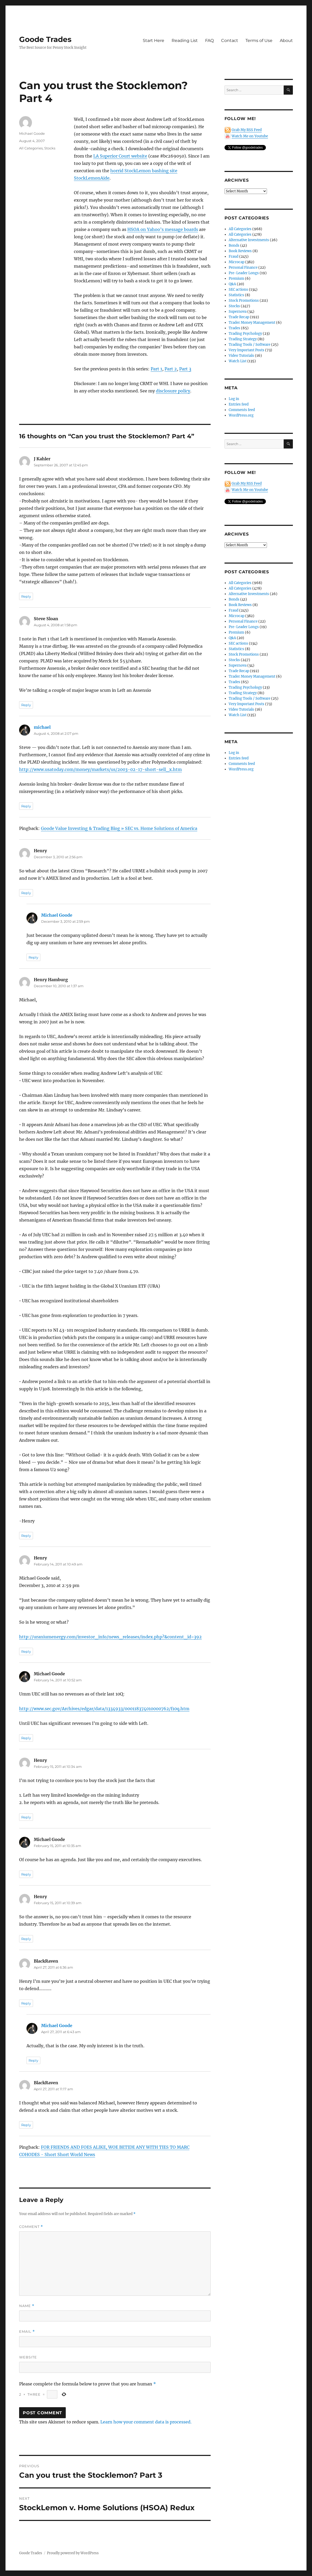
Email (27, 2331)
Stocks (49, 148)
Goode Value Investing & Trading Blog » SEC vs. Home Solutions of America (119, 828)
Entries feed (239, 404)
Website (28, 2357)
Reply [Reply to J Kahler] (26, 596)
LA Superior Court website (120, 156)
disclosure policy (173, 390)
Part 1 (156, 368)
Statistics (236, 295)
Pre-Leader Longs (244, 273)
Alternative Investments (249, 240)
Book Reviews (240, 251)
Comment (31, 2226)
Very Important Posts (246, 350)
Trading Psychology (245, 333)
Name (26, 2306)
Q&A (232, 284)
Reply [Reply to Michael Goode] (33, 957)
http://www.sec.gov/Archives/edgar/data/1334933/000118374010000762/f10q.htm (104, 1708)
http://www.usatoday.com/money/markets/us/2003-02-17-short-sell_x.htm (100, 769)
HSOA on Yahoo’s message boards (162, 229)
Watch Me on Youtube (250, 136)
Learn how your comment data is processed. (145, 2421)
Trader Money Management (252, 322)
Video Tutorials (241, 355)
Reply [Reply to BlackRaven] (26, 2003)
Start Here (153, 40)
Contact (229, 40)
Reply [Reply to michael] (26, 806)
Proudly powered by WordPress (73, 2553)
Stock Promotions (244, 300)
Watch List (238, 361)
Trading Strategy (243, 339)
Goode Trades (45, 39)
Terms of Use (258, 40)
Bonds (234, 245)
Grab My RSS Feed (247, 130)
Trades (234, 328)
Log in (234, 399)
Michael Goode (32, 133)
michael (42, 727)
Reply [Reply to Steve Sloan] (26, 705)
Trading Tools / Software (249, 344)
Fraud (233, 256)
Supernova (238, 311)
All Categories (31, 148)
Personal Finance (243, 267)
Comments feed (242, 410)
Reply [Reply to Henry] (26, 893)
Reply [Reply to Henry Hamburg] (26, 1535)
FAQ (209, 40)
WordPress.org (241, 415)
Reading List (185, 40)
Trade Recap (239, 317)
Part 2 (171, 368)
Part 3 (185, 368)
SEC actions (238, 289)
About (286, 40)
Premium (236, 278)
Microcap (236, 262)
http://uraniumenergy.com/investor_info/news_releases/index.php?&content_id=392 (110, 1636)
